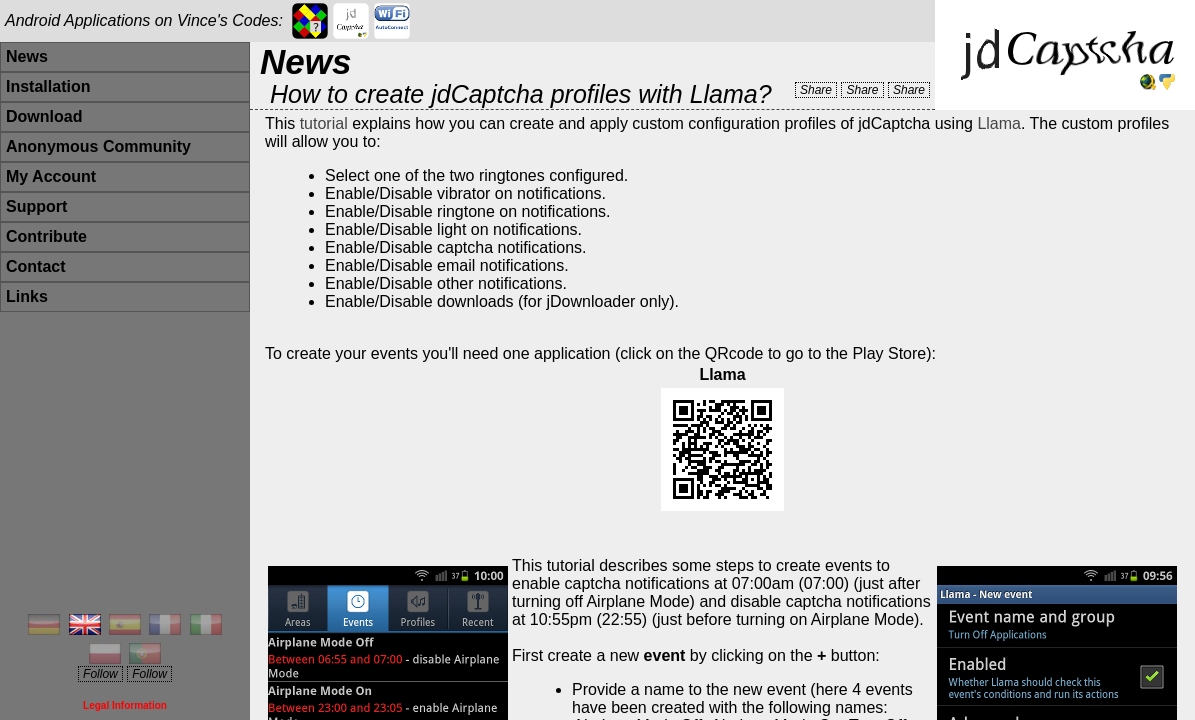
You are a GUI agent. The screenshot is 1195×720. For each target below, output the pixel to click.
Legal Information (125, 705)
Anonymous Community (98, 146)
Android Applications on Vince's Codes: (144, 20)
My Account (51, 176)
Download (44, 116)
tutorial (324, 123)
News (27, 56)
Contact (36, 266)
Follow (100, 674)
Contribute (46, 236)
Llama (999, 123)
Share (816, 90)
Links (27, 296)
